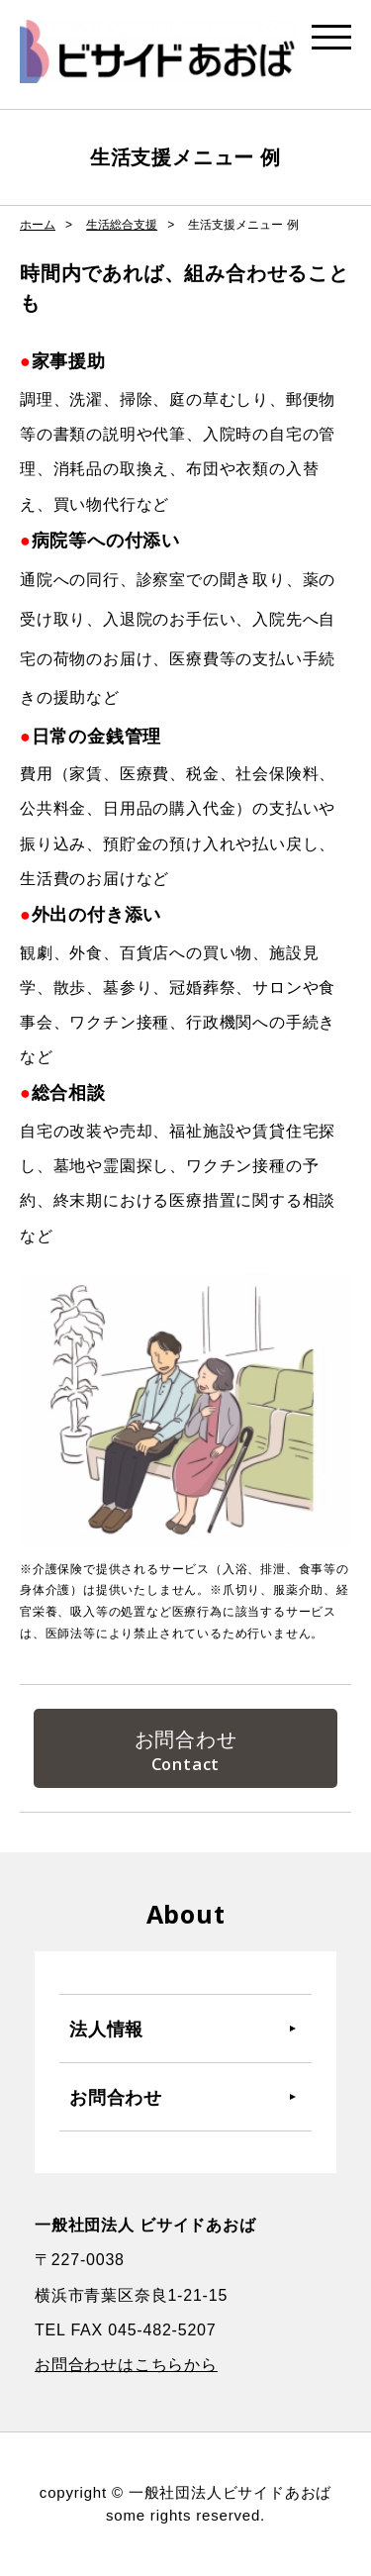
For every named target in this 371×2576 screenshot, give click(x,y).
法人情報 (106, 2028)
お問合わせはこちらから (126, 2364)
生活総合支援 (121, 225)
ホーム (37, 225)
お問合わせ (186, 1739)
